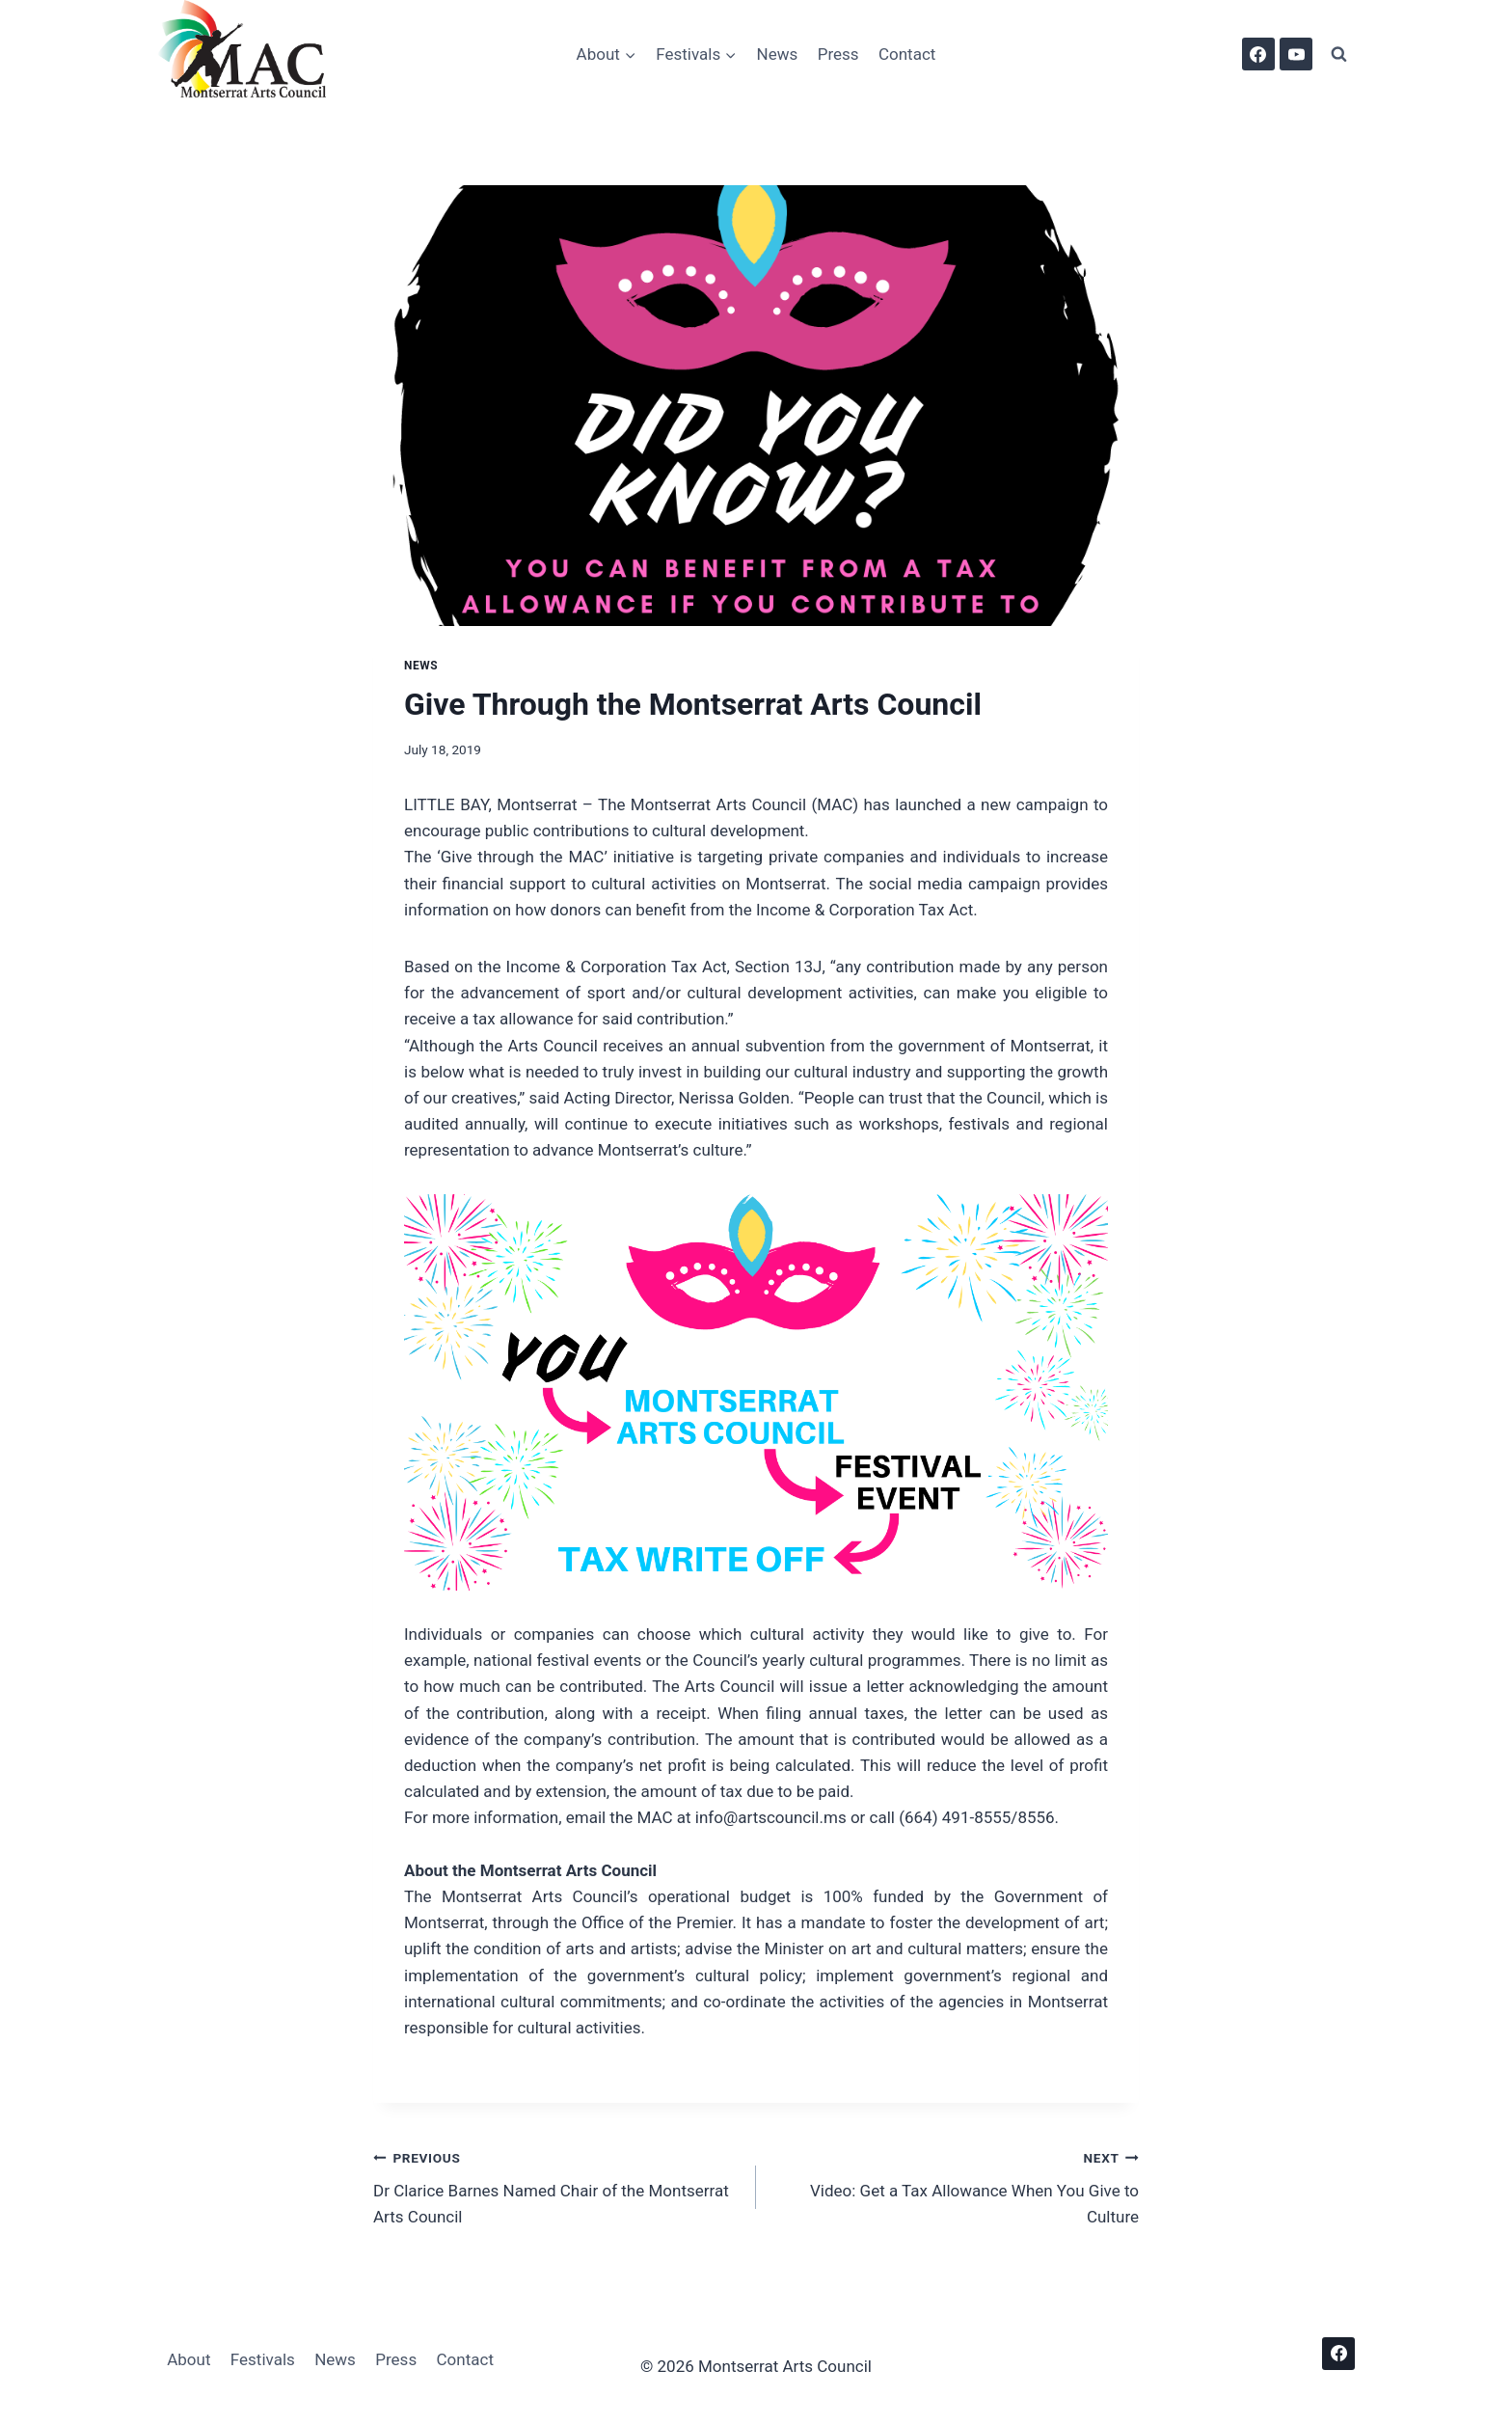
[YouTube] (1296, 54)
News (777, 54)
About (188, 2359)
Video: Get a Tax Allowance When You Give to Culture (955, 2185)
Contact (906, 54)
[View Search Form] (1338, 54)
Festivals (262, 2359)
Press (838, 54)
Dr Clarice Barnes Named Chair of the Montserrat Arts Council (556, 2185)
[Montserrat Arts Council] (253, 54)
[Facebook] (1258, 54)
